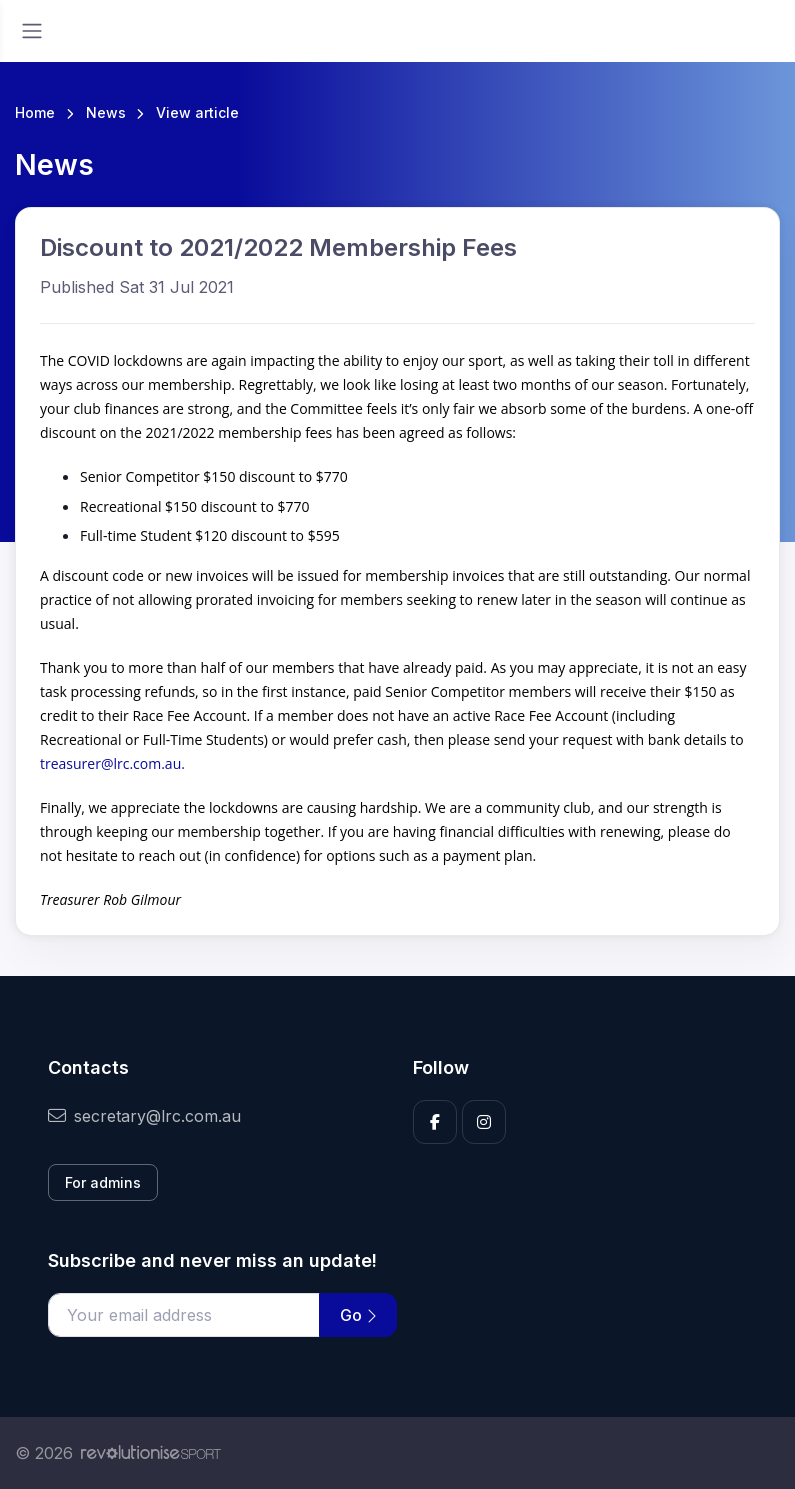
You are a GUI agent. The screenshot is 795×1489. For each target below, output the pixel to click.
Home (35, 112)
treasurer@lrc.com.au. (112, 763)
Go (358, 1315)
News (106, 112)
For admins (103, 1182)
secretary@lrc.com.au (144, 1116)
